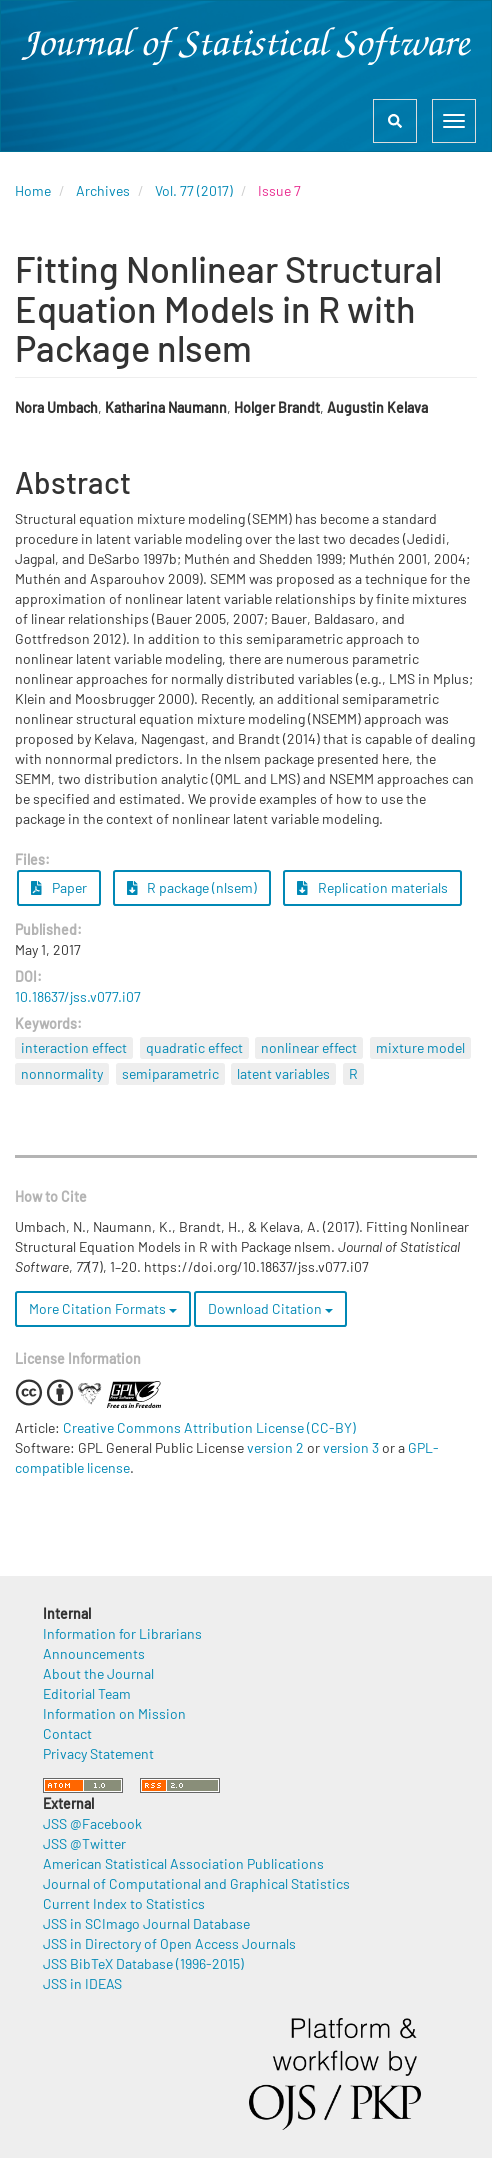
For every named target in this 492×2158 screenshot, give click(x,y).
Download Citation (270, 1308)
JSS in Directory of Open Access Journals (169, 1943)
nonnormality (62, 1073)
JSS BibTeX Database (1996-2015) (143, 1963)
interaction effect (74, 1047)
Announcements (94, 1653)
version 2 (275, 1447)
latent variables (283, 1073)
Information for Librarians (122, 1633)
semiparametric (170, 1073)
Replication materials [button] (372, 887)
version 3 (351, 1447)
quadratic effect (194, 1047)
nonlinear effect (309, 1047)
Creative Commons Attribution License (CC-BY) (209, 1427)
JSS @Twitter (84, 1843)
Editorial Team (87, 1693)
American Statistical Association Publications (183, 1863)
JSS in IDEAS (82, 1983)
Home (33, 190)
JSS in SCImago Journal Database (146, 1923)
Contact (67, 1733)
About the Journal (98, 1673)
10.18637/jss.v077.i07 (78, 996)
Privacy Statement (98, 1753)
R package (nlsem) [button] (192, 887)
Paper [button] (59, 887)
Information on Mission (114, 1713)
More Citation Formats (103, 1308)
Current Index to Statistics (124, 1903)
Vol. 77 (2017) (194, 190)
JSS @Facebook (92, 1823)
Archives (103, 190)
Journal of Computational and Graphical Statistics (196, 1883)
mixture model (420, 1047)
